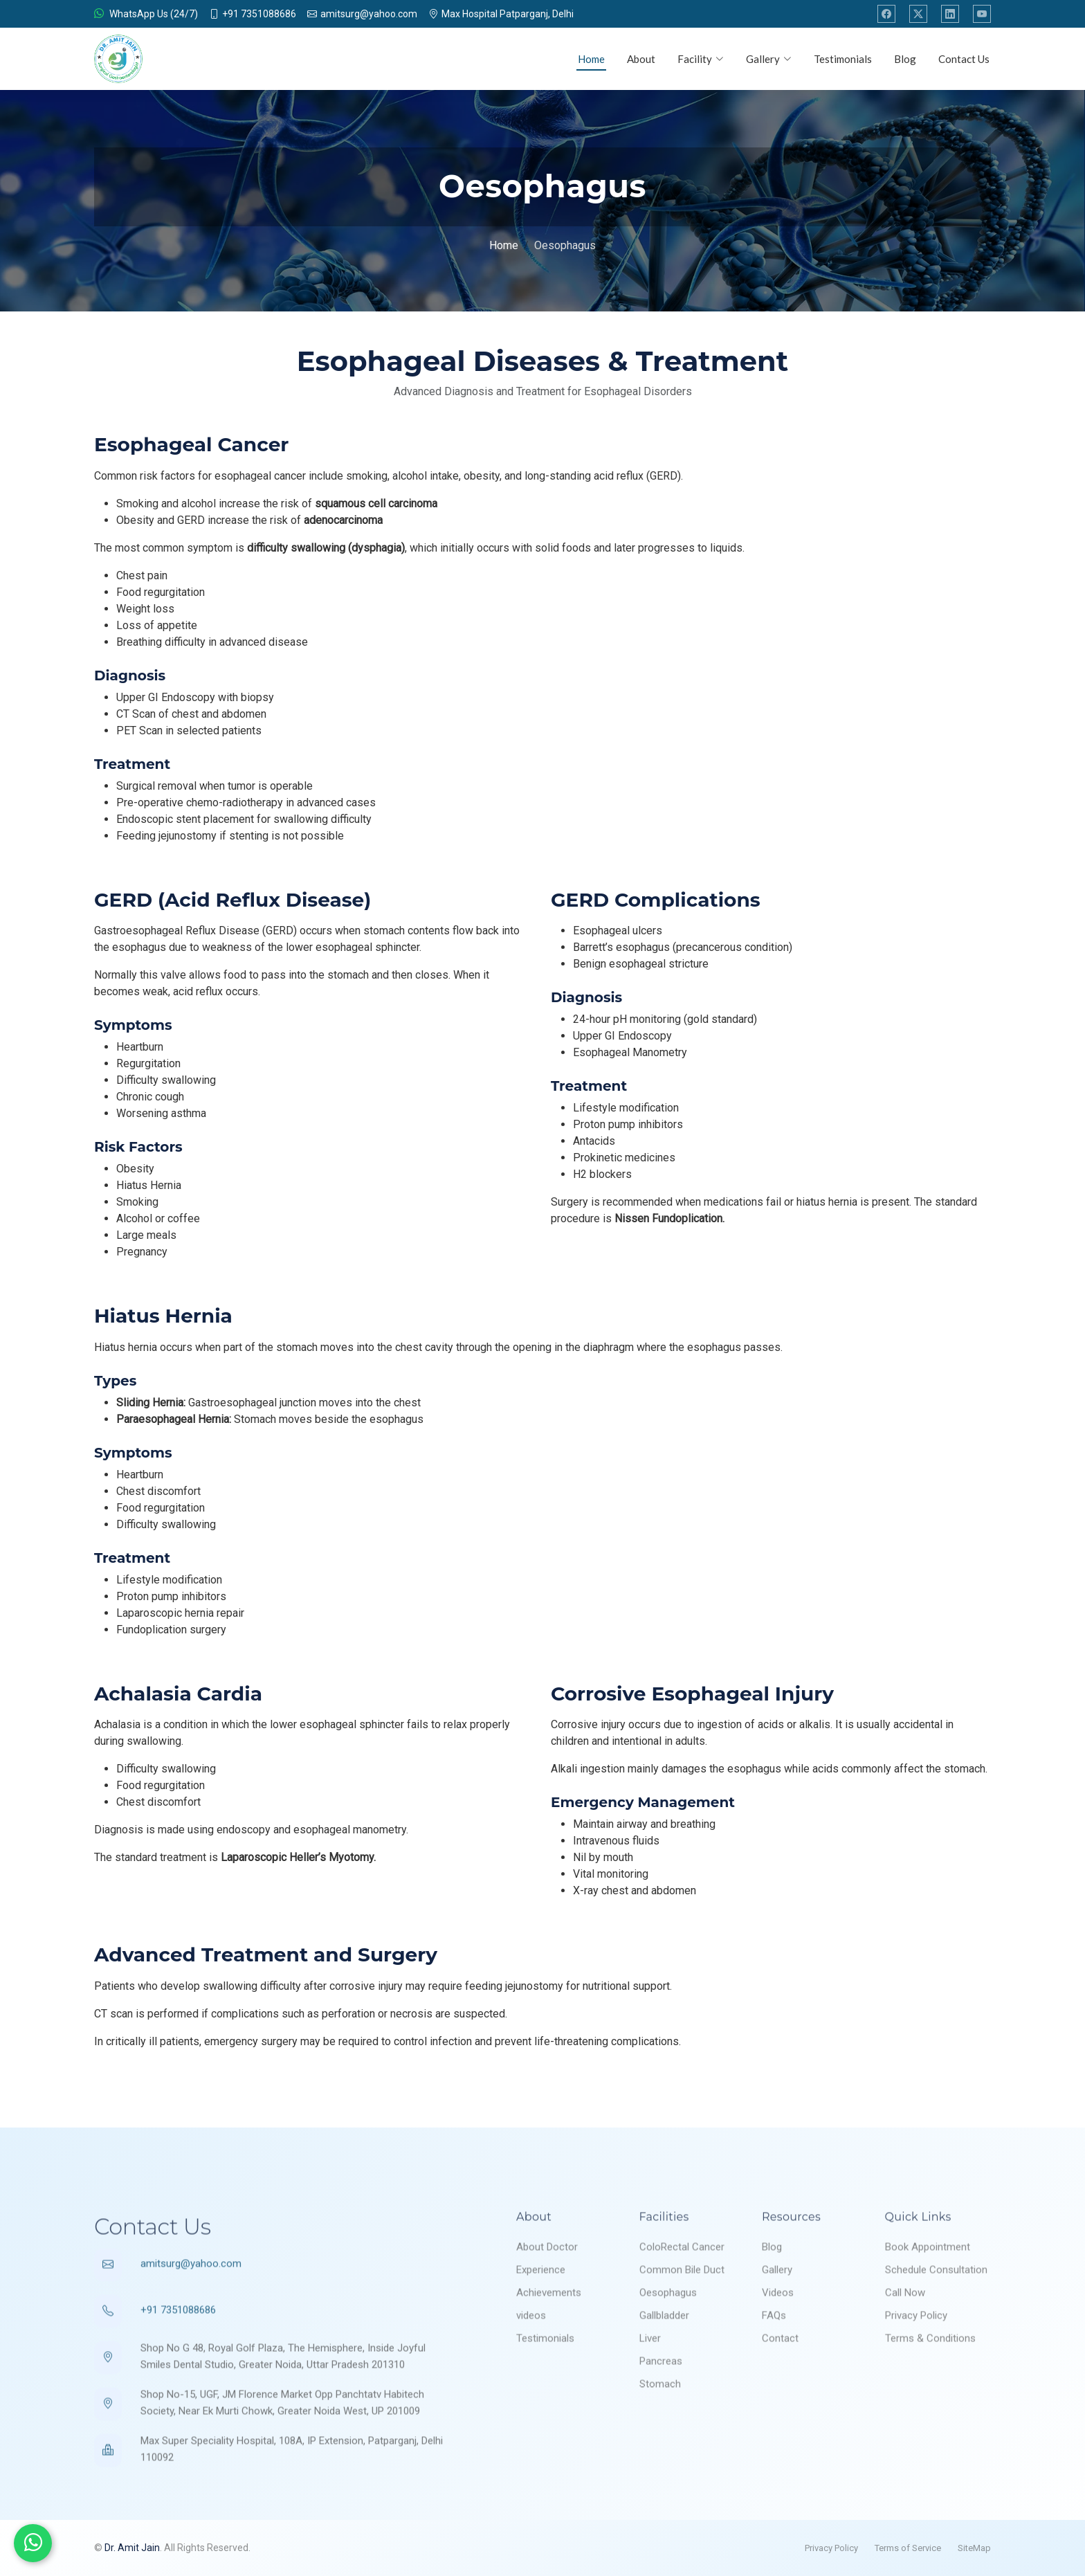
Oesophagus (668, 2335)
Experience (540, 2312)
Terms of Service (908, 2548)
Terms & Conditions (930, 2381)
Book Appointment (927, 2289)
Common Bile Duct (681, 2312)
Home (591, 59)
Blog (905, 59)
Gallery (777, 2312)
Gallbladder (664, 2358)
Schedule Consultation (936, 2312)
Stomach (660, 2426)
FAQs (774, 2358)
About (641, 59)
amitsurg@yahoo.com (190, 2306)
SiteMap (974, 2548)
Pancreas (660, 2403)
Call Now (905, 2335)
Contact (780, 2381)
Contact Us (964, 59)
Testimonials (843, 59)
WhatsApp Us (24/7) (146, 14)
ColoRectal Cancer (681, 2289)
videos (531, 2358)
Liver (650, 2381)
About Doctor (547, 2289)
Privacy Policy (916, 2358)
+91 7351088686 (178, 2352)
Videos (778, 2335)
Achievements (548, 2335)
